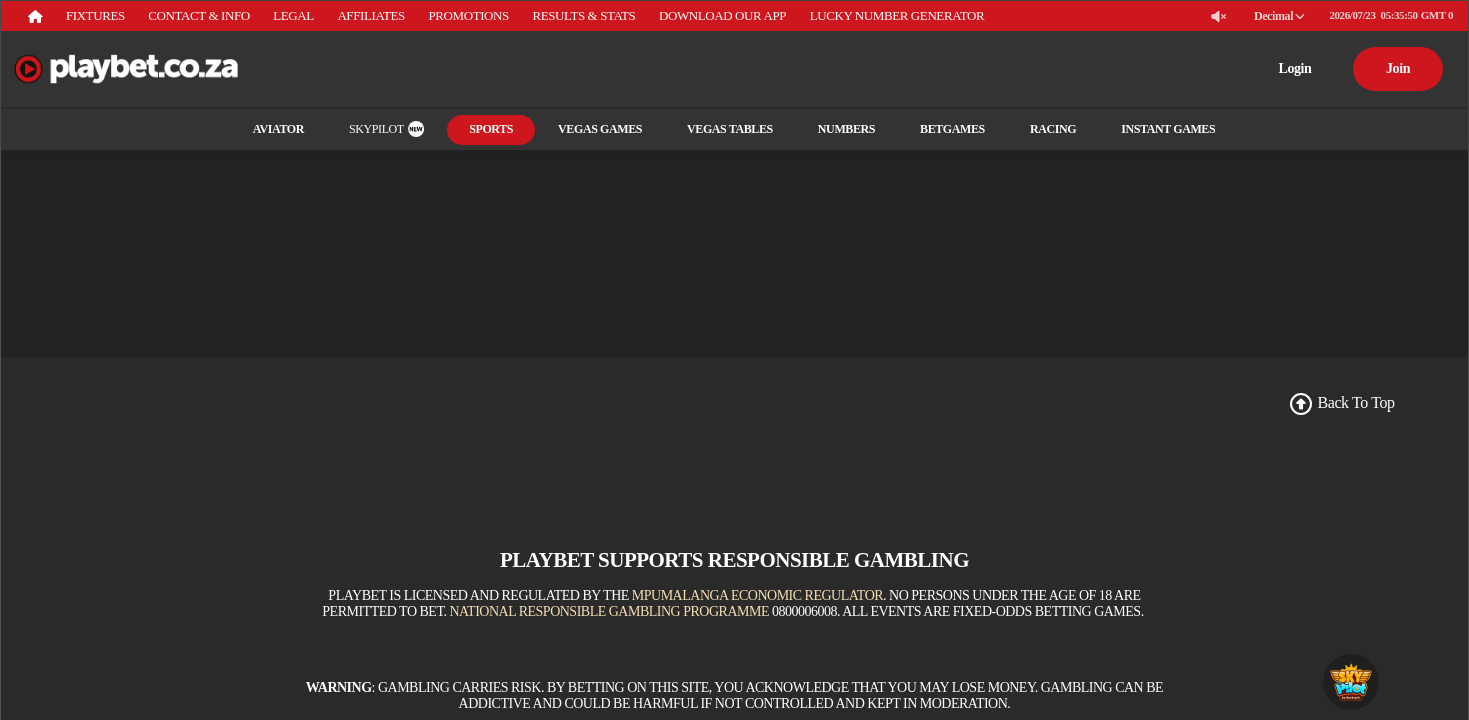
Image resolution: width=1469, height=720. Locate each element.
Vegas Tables (722, 129)
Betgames (944, 129)
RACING (1045, 129)
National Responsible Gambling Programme (609, 611)
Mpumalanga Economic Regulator (757, 595)
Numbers (838, 129)
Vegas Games (592, 129)
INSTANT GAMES (1160, 129)
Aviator (286, 129)
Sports (483, 129)
